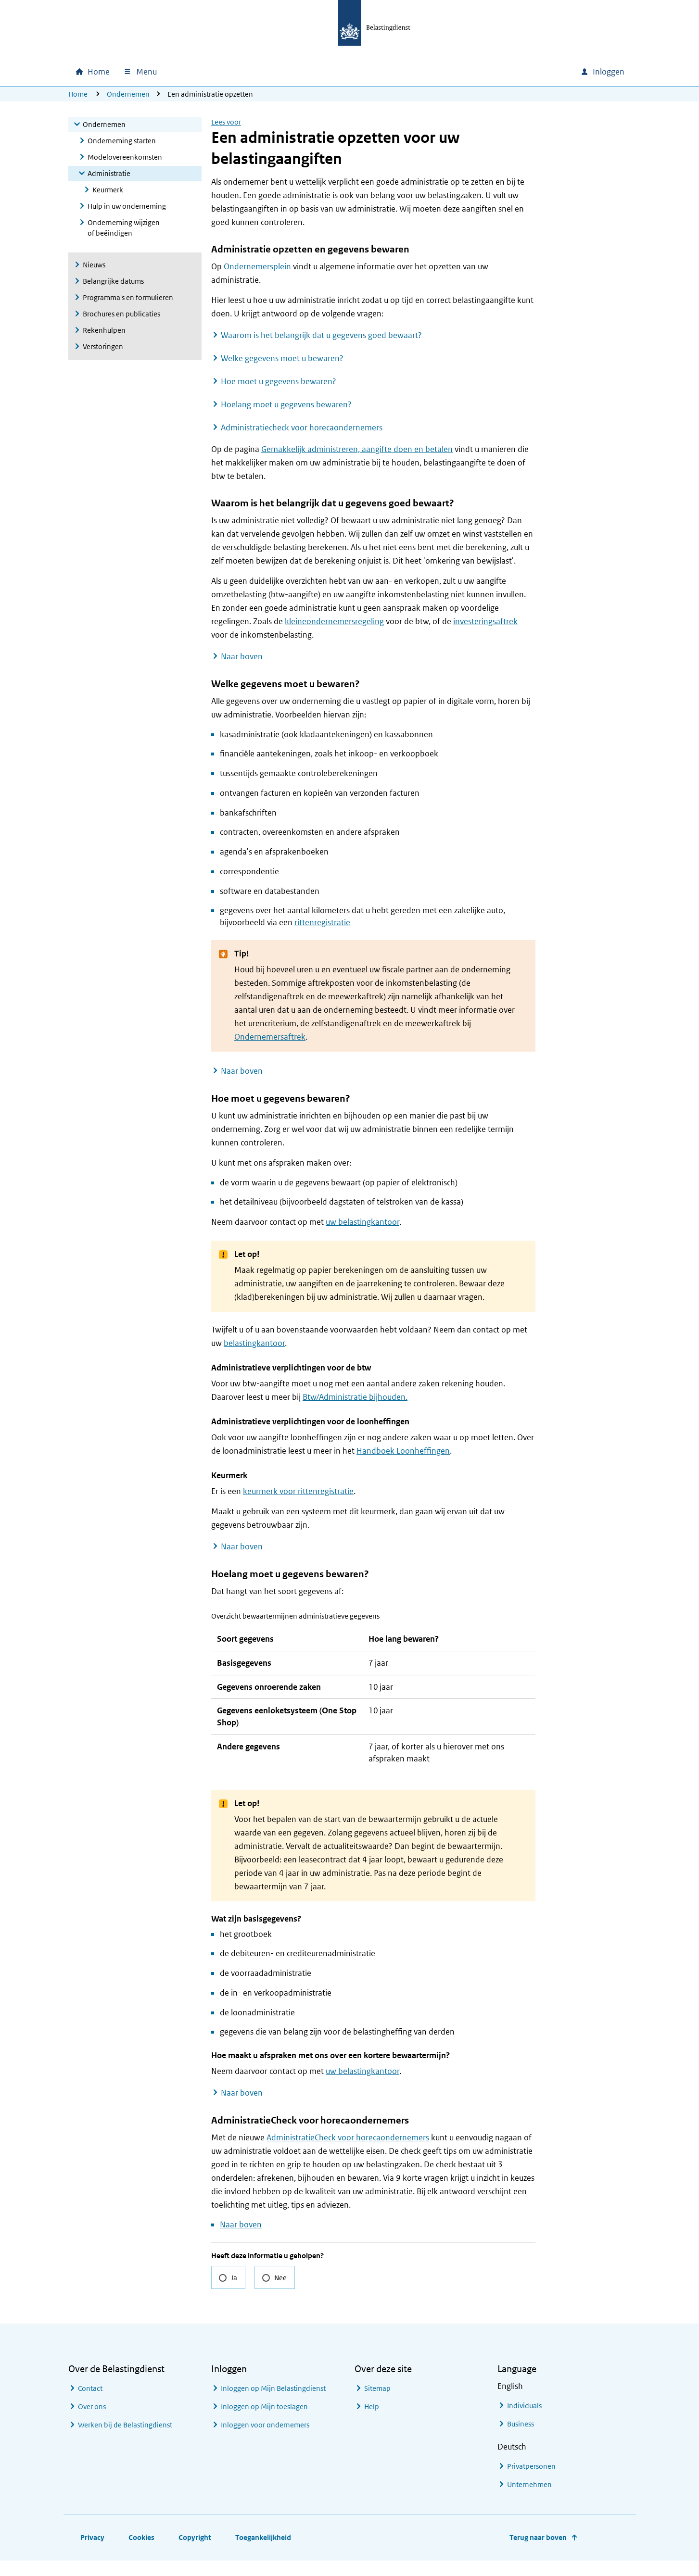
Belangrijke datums (113, 281)
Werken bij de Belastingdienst (125, 2440)
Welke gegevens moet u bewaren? (282, 358)
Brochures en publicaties (121, 313)
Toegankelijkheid (263, 2552)
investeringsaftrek (485, 621)
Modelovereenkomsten (125, 157)
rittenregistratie (322, 922)
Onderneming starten (122, 140)
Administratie (109, 173)
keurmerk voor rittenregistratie (298, 1491)
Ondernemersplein (257, 266)
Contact (90, 2403)
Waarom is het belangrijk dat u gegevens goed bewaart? (321, 335)
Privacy (92, 2552)
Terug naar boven (538, 2552)
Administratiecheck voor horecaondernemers (301, 427)
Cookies (141, 2552)
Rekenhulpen (104, 330)
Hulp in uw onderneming (127, 206)
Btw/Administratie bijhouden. (355, 1397)
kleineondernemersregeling (334, 621)
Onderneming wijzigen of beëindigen (124, 228)
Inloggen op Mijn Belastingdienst (273, 2403)
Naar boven (242, 656)
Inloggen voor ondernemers (265, 2440)
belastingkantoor (254, 1343)
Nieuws (94, 264)
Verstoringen (103, 346)
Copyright (194, 2552)
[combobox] (491, 71)
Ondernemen (128, 94)
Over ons (92, 2421)
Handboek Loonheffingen (403, 1450)
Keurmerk (107, 189)
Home (78, 94)
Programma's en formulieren (128, 297)
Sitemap (377, 2403)
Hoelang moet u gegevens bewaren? (286, 404)
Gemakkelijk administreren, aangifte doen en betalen (357, 449)
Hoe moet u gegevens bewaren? (278, 381)
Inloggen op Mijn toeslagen (264, 2421)
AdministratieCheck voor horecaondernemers (348, 2153)
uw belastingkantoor (362, 1222)
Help (371, 2421)
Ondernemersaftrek (269, 1036)
